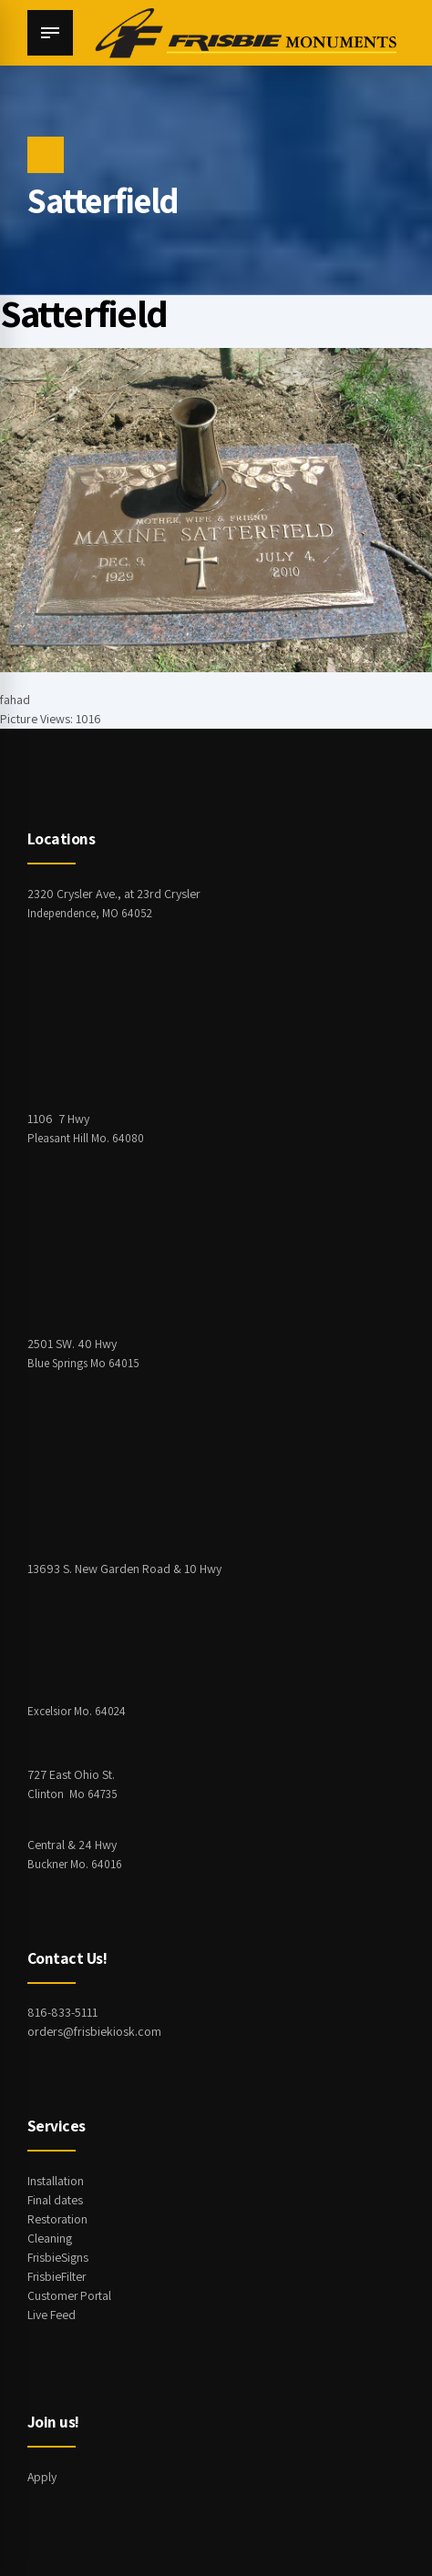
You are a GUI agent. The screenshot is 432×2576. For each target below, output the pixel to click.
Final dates (55, 2200)
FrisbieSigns (58, 2257)
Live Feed (51, 2314)
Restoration (57, 2219)
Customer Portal (70, 2295)
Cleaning (49, 2238)
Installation (55, 2180)
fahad (15, 699)
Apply (42, 2477)
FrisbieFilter (57, 2276)
